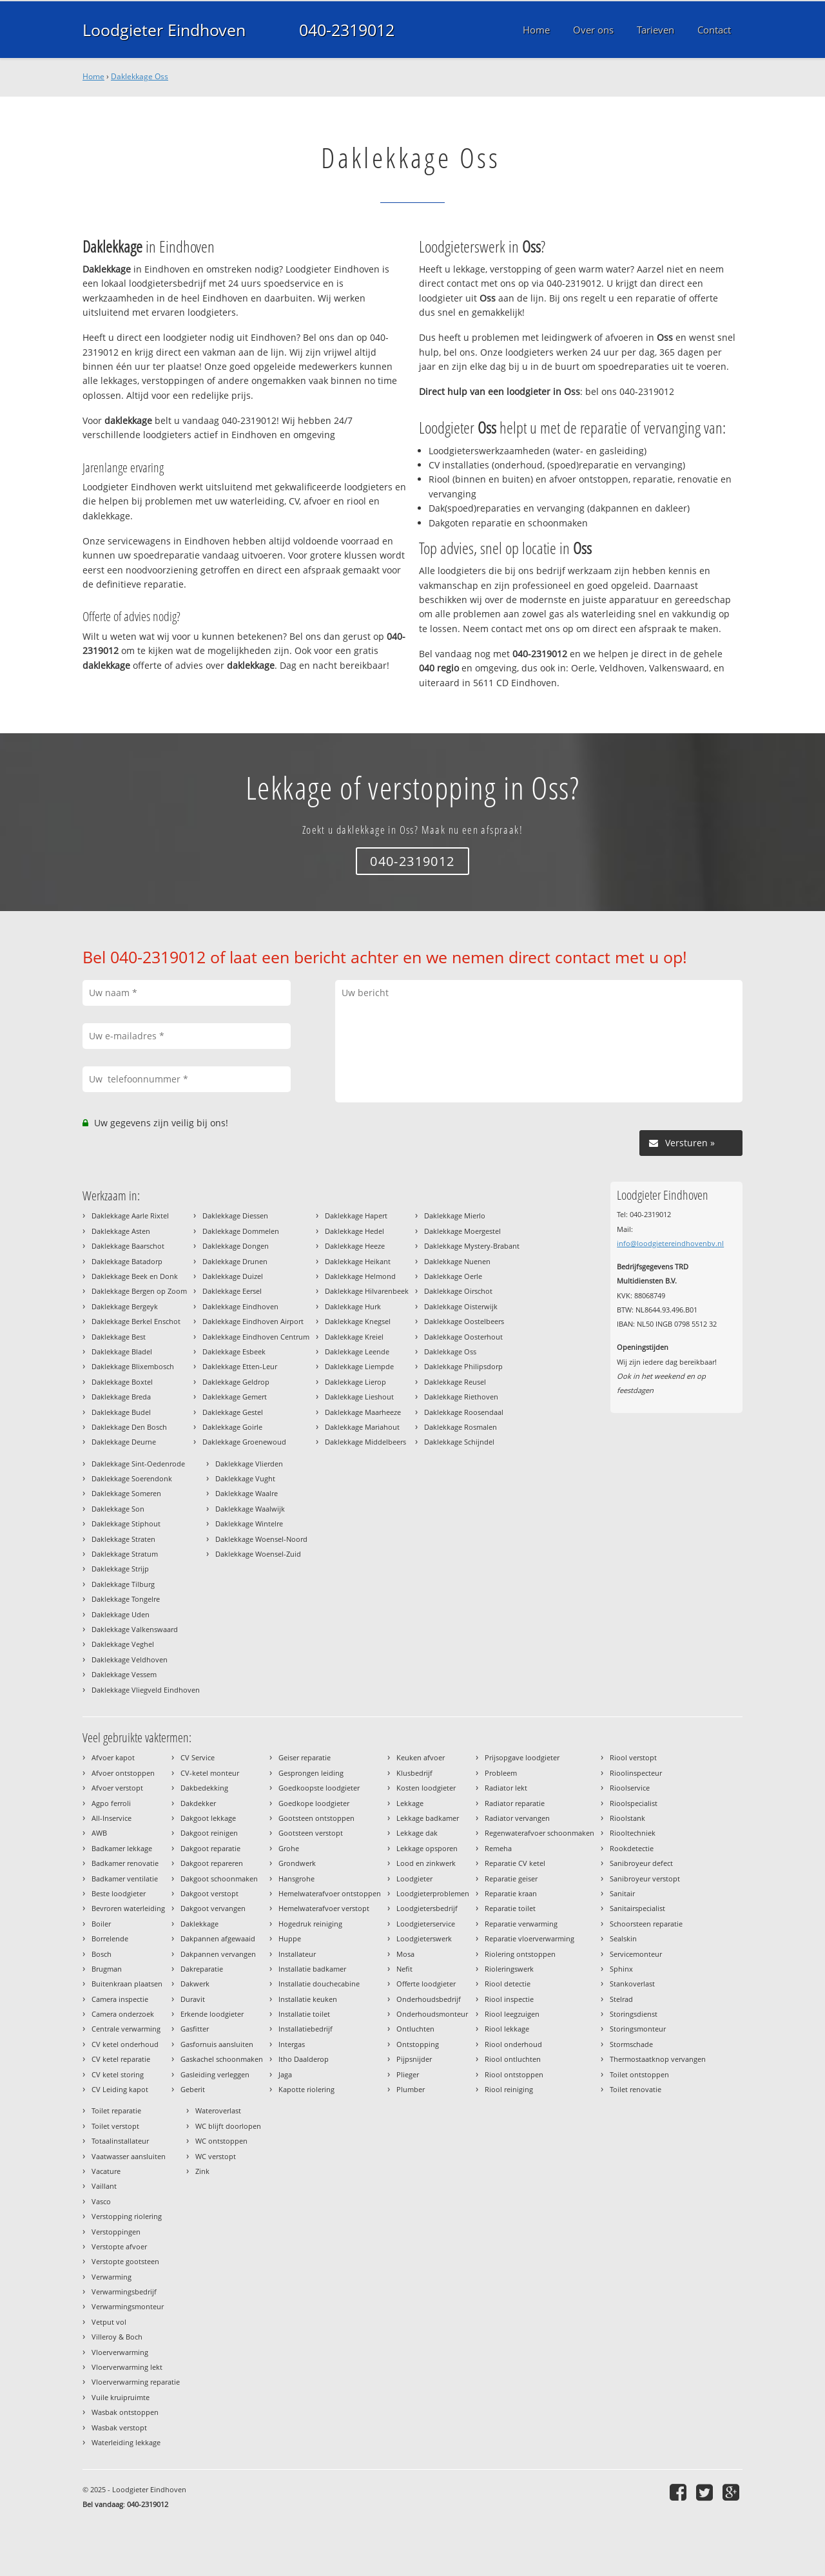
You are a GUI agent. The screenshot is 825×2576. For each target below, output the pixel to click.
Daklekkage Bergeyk (125, 1306)
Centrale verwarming (126, 2028)
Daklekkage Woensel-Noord (261, 1539)
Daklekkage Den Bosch (129, 1427)
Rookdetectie (632, 1848)
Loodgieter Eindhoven (164, 30)
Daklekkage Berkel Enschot (136, 1321)
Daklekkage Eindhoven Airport (253, 1321)
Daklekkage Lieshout (359, 1396)
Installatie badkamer (312, 1969)
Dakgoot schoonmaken (219, 1878)
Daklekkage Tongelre (126, 1599)
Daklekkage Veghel (123, 1644)
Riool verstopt (633, 1757)
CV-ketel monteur (209, 1773)
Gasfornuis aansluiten (216, 2044)
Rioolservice (630, 1788)
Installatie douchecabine (319, 1983)
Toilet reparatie (116, 2110)
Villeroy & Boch (117, 2336)
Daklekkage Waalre (246, 1493)
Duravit (192, 1999)
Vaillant (104, 2186)
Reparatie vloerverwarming (529, 1938)
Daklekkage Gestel (232, 1412)
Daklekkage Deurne (124, 1442)
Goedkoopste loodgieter (319, 1788)
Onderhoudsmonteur (432, 2014)
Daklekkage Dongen (235, 1246)
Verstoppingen (116, 2231)
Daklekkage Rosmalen (460, 1427)
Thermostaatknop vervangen (658, 2059)
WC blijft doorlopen (228, 2126)
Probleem (501, 1773)
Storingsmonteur (638, 2028)
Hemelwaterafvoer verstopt (323, 1908)
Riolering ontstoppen (520, 1954)
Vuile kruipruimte (121, 2397)
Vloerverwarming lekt (127, 2367)
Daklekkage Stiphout (126, 1523)
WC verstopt (215, 2156)
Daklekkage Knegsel (358, 1321)
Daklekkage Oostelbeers (464, 1321)
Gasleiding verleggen (214, 2074)
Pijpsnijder (414, 2059)
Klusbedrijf (414, 1773)
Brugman (107, 1969)
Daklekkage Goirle (232, 1427)
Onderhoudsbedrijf (428, 1999)
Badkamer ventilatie (125, 1878)
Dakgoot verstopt (209, 1893)
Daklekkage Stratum (125, 1554)
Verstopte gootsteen (125, 2261)
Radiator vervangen (517, 1818)
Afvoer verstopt (117, 1788)
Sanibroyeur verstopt (645, 1878)
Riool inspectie (509, 1999)
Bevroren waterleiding (128, 1908)
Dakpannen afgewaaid (217, 1938)
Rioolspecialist (633, 1803)
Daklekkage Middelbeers (365, 1442)
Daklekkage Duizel (232, 1276)
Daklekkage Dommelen (240, 1231)
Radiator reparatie (515, 1803)
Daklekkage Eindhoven (240, 1306)
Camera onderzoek (123, 2014)
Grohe (288, 1848)
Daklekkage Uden (121, 1614)
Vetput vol (109, 2322)
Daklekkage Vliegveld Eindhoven (146, 1690)
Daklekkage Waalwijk (250, 1509)
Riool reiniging (509, 2089)
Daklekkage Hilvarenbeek (367, 1291)
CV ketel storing (118, 2074)
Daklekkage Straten (123, 1539)
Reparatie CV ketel (515, 1863)
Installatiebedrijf (305, 2028)
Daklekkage (199, 1923)
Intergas (291, 2044)
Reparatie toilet (510, 1908)
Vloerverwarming (120, 2352)
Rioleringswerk (509, 1969)
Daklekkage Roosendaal (463, 1412)
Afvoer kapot (113, 1757)
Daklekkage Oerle (453, 1276)
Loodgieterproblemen (432, 1893)
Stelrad (621, 1999)
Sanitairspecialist (637, 1908)
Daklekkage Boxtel (122, 1382)
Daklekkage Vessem (124, 1674)
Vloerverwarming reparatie (136, 2382)
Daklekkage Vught (245, 1478)
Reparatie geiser (511, 1878)
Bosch (102, 1954)
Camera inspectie (120, 1999)
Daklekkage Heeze (355, 1246)
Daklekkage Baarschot (128, 1246)
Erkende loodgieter (212, 2014)
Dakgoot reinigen (209, 1833)
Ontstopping (417, 2044)
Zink (202, 2171)
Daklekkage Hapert (356, 1215)
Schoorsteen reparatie (646, 1923)
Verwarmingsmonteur (128, 2306)
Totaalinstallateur (120, 2141)
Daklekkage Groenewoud (244, 1442)
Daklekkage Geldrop (235, 1382)
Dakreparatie (201, 1969)
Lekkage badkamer (427, 1818)
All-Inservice (111, 1818)
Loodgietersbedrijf (427, 1908)
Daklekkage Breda (121, 1396)
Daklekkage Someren (126, 1493)
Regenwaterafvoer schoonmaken (539, 1833)
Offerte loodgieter (426, 1983)
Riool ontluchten (513, 2059)
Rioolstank (627, 1818)
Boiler (101, 1923)
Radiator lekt (506, 1788)
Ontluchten (415, 2028)
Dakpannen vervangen (218, 1954)
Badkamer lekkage (122, 1848)
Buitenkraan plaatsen (127, 1983)
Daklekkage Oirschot (458, 1291)
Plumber (410, 2089)
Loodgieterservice (425, 1923)
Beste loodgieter (119, 1893)
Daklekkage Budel (121, 1412)
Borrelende (110, 1938)
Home (93, 76)
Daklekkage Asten (121, 1231)
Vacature (106, 2171)
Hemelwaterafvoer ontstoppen (329, 1893)
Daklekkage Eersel (232, 1291)
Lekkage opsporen (427, 1848)
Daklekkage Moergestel (462, 1231)
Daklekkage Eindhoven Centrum (255, 1336)
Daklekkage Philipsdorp (463, 1366)
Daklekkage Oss (139, 76)
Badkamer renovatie (125, 1863)
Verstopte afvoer (119, 2246)
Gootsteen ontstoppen (316, 1818)
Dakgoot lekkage (208, 1818)
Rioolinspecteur (636, 1773)
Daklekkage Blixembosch (133, 1366)
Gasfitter (194, 2028)
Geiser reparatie (304, 1757)
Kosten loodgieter (426, 1788)
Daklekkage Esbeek (234, 1351)
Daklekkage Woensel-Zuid (258, 1554)
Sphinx (621, 1969)
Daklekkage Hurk (353, 1306)
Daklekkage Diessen (235, 1215)
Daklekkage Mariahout (362, 1427)
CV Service (197, 1757)
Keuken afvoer (420, 1757)
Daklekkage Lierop (355, 1382)
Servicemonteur (636, 1954)
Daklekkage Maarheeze (363, 1412)
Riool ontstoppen (514, 2074)
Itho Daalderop (303, 2059)
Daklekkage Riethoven (461, 1396)
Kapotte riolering (306, 2089)
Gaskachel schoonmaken (221, 2059)
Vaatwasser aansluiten (129, 2156)
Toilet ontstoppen (639, 2074)
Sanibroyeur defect (641, 1863)
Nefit (404, 1969)
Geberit (192, 2089)
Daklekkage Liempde (359, 1366)
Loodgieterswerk (424, 1938)
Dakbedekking (204, 1788)
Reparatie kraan (511, 1893)
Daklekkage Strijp (120, 1568)
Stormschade (631, 2044)
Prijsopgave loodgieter (522, 1757)
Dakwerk (194, 1983)
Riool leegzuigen (512, 2014)
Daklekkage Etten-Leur (239, 1366)
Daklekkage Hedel (354, 1231)
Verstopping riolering (127, 2216)
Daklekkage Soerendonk (132, 1478)
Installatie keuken (307, 1999)
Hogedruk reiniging (310, 1923)
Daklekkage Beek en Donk (135, 1276)
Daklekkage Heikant (358, 1261)
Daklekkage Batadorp (127, 1261)
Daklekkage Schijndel (459, 1442)
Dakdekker (198, 1803)
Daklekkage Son (118, 1509)
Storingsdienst (633, 2014)
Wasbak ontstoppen (125, 2412)
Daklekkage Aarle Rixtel (130, 1215)
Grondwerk (297, 1863)
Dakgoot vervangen (213, 1908)
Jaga (285, 2074)
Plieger (407, 2074)
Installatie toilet (304, 2014)
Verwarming (111, 2277)
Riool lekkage (507, 2028)
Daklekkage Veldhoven (130, 1659)
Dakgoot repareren (211, 1863)
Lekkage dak (417, 1833)
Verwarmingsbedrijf (124, 2291)
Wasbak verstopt (119, 2427)
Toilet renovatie (635, 2089)
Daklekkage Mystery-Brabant (471, 1246)
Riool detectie (507, 1983)
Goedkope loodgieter (313, 1803)
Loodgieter (414, 1878)
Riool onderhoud (513, 2044)
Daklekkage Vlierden (249, 1463)
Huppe (289, 1938)
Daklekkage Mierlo (454, 1215)
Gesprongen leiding (311, 1773)
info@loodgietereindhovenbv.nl (670, 1243)
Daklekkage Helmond (360, 1276)
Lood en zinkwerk (426, 1863)
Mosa (405, 1954)
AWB (99, 1833)
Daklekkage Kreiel (354, 1336)
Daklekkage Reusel (455, 1382)
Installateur (297, 1954)
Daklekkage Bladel (122, 1351)
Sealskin (623, 1938)
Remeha (498, 1848)
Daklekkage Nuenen (457, 1261)
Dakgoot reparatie (210, 1848)
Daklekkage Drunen (234, 1261)
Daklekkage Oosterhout (463, 1336)
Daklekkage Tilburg (123, 1584)
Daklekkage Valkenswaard (135, 1629)
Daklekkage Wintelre (249, 1523)
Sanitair (622, 1893)
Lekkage (409, 1803)
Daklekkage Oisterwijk (461, 1306)
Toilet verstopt (115, 2126)
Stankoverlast (632, 1983)
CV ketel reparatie (121, 2059)
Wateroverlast (218, 2110)
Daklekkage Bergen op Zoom (139, 1291)
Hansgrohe (296, 1878)
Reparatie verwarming (521, 1923)
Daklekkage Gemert (234, 1396)
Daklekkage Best (119, 1336)
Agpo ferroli (111, 1803)
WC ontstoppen (221, 2141)
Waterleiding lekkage (126, 2442)
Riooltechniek (632, 1833)
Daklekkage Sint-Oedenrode (138, 1463)
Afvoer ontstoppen (123, 1773)
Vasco (101, 2201)
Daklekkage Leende (357, 1351)
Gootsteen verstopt (310, 1833)
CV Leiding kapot (120, 2089)
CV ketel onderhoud (125, 2044)
